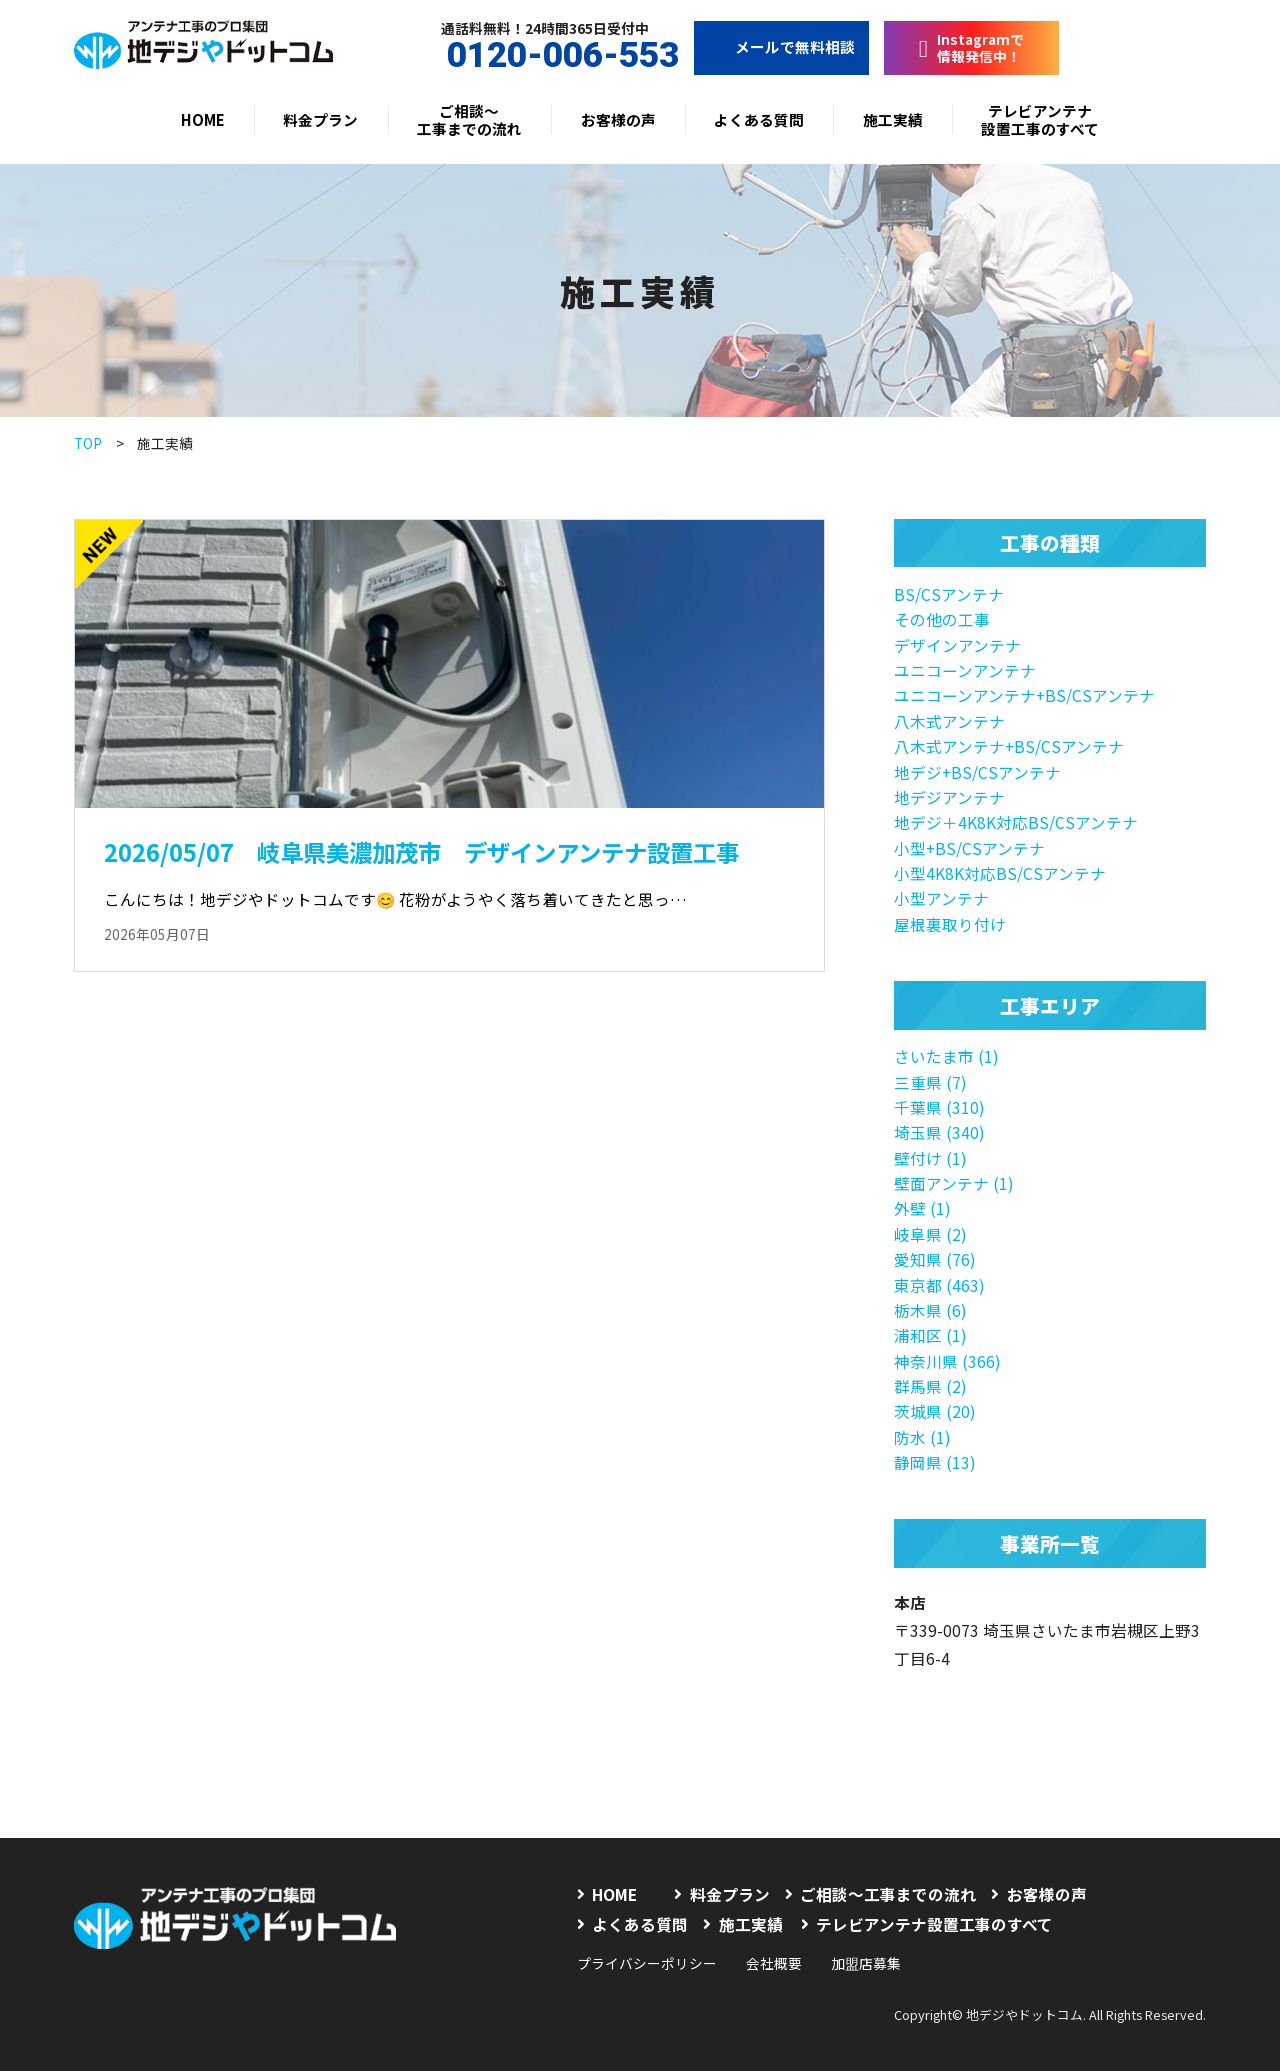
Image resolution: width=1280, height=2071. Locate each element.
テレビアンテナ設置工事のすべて (1040, 119)
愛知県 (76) (935, 1259)
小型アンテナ (941, 898)
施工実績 (893, 119)
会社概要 (774, 1963)
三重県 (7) (930, 1082)
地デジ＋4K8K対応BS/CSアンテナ (1016, 822)
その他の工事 (942, 619)
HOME (203, 119)
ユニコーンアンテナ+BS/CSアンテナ (1024, 695)
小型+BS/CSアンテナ (969, 848)
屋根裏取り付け (950, 924)
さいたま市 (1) (946, 1056)
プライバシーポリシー (647, 1963)
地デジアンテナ (949, 797)
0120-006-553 (545, 56)
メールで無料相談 (781, 46)
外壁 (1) (922, 1208)
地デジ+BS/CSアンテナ (977, 772)
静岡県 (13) (935, 1462)
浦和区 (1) (930, 1335)
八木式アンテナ (949, 721)
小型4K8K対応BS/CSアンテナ (1000, 873)
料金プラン (320, 119)
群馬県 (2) (930, 1386)
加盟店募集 (866, 1963)
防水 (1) (922, 1437)
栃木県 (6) (930, 1310)
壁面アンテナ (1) (954, 1183)
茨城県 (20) (935, 1411)
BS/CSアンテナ (949, 594)
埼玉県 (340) (939, 1132)
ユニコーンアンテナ (965, 670)
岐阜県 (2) (930, 1234)
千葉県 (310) (939, 1107)
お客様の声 (618, 119)
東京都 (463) (939, 1285)
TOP (88, 443)
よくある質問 (759, 119)
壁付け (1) (930, 1158)
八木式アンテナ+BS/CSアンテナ (1009, 746)
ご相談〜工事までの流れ (469, 119)
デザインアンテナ (957, 645)
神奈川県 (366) (947, 1361)
